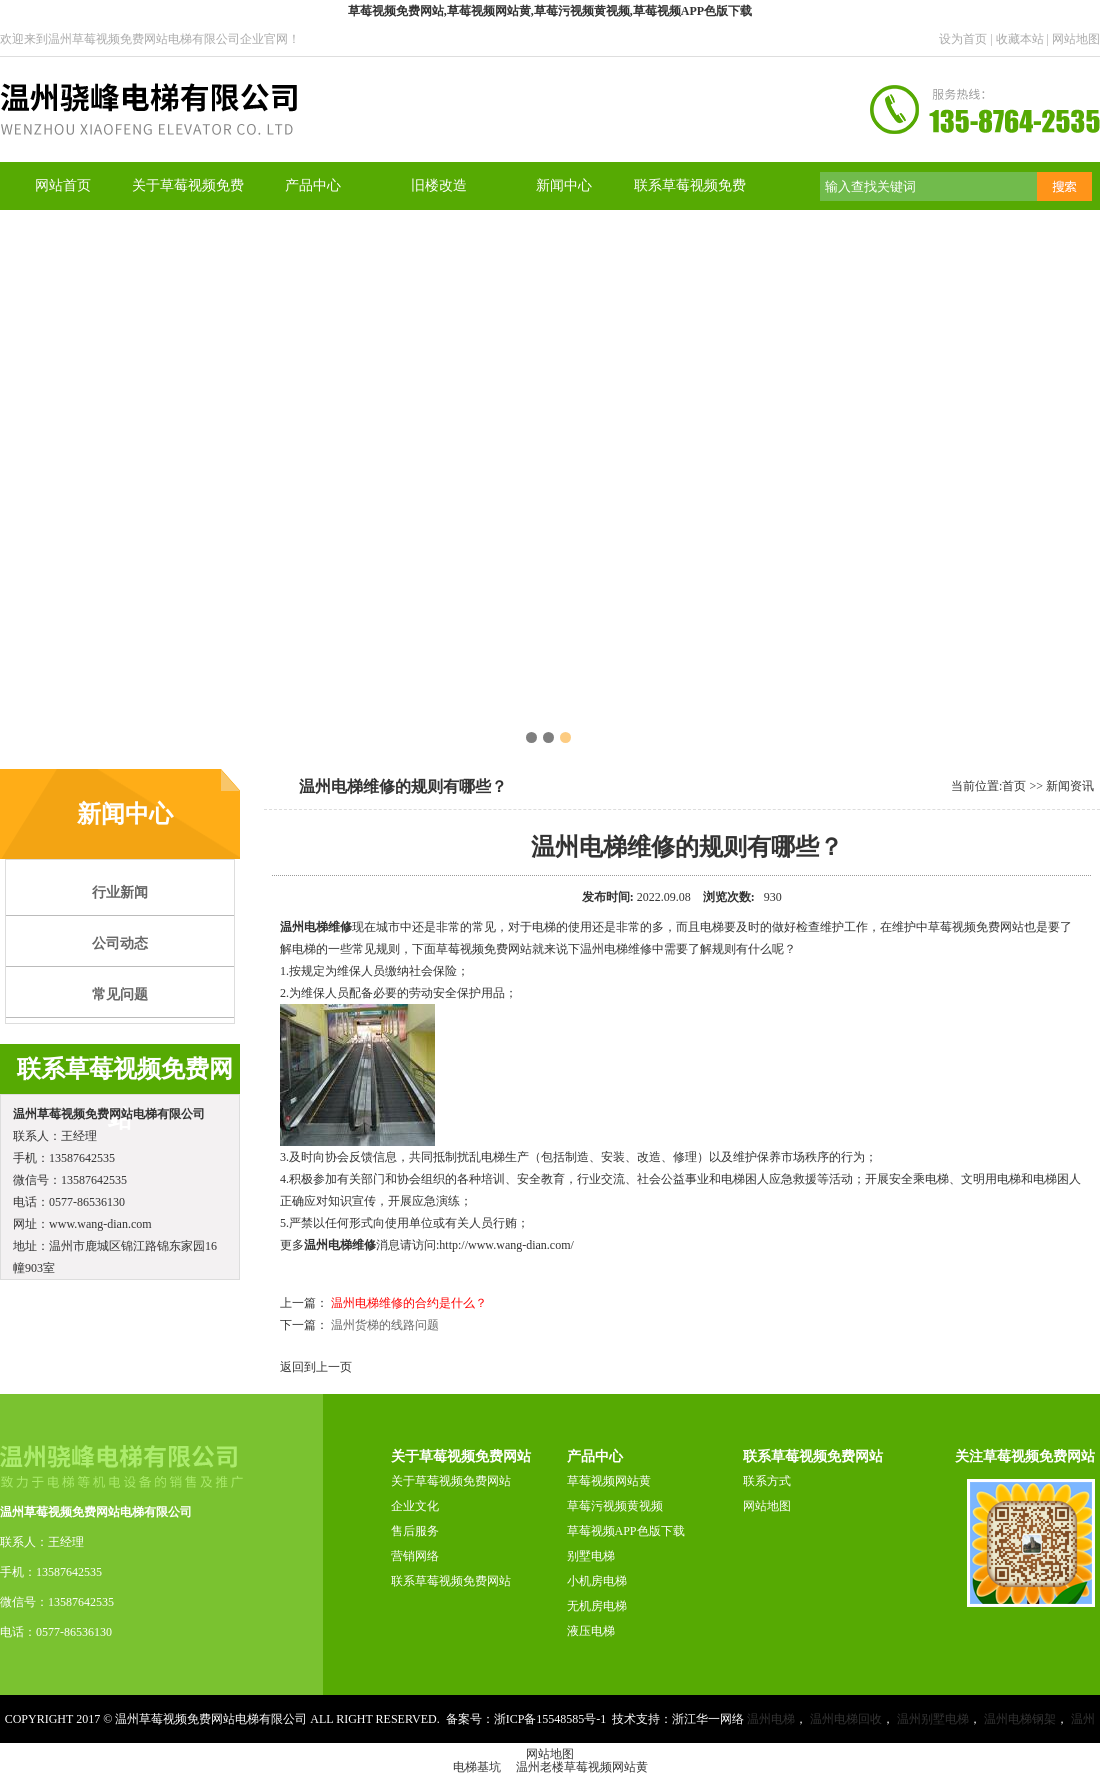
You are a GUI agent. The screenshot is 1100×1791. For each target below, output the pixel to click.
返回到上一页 (316, 1367)
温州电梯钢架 (1020, 1719)
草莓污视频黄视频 (615, 1506)
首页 (1014, 786)
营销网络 (415, 1556)
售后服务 (415, 1531)
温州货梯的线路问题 (385, 1325)
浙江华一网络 (708, 1719)
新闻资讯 (1070, 786)
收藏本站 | (1024, 39)
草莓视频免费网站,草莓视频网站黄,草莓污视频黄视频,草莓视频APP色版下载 (550, 11)
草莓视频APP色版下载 (626, 1531)
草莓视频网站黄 (609, 1481)
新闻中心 (564, 185)
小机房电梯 (597, 1581)
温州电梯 (771, 1719)
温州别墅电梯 (933, 1719)
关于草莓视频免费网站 (451, 1481)
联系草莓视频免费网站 (451, 1581)
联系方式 (767, 1481)
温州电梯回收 (846, 1719)
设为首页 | (967, 39)
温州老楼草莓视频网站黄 (582, 1767)
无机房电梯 (597, 1606)
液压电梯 (591, 1631)
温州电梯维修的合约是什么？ (409, 1303)
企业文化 (415, 1506)
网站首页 (63, 185)
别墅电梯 (591, 1556)
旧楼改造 (439, 185)
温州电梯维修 (316, 927)
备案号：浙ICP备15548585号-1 (526, 1719)
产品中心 (313, 185)
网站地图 (1076, 39)
